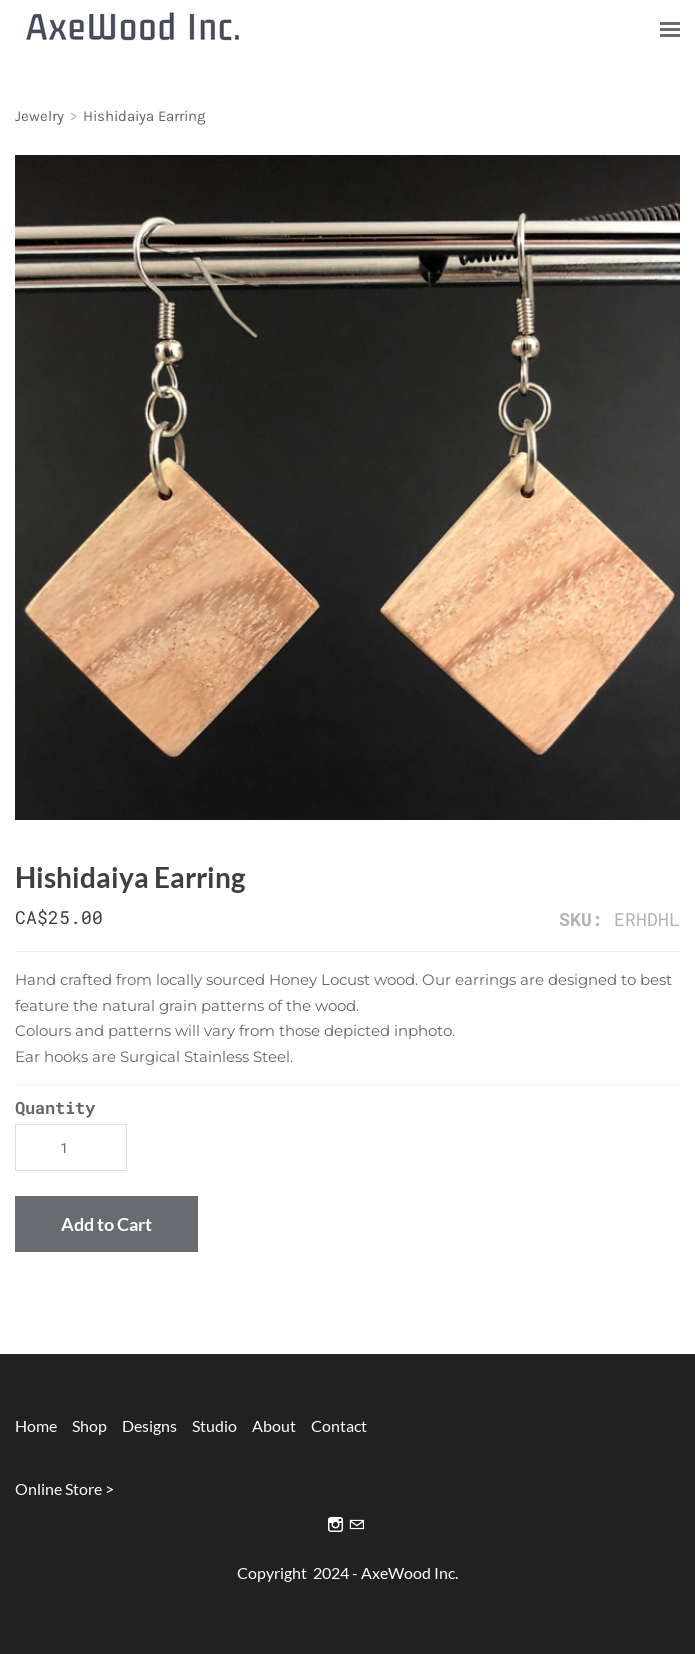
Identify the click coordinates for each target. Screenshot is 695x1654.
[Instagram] (335, 1525)
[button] (106, 1224)
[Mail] (356, 1525)
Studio (214, 1425)
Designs (143, 1425)
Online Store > (64, 1488)
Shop (89, 1425)
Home (36, 1425)
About (274, 1425)
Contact (339, 1425)
